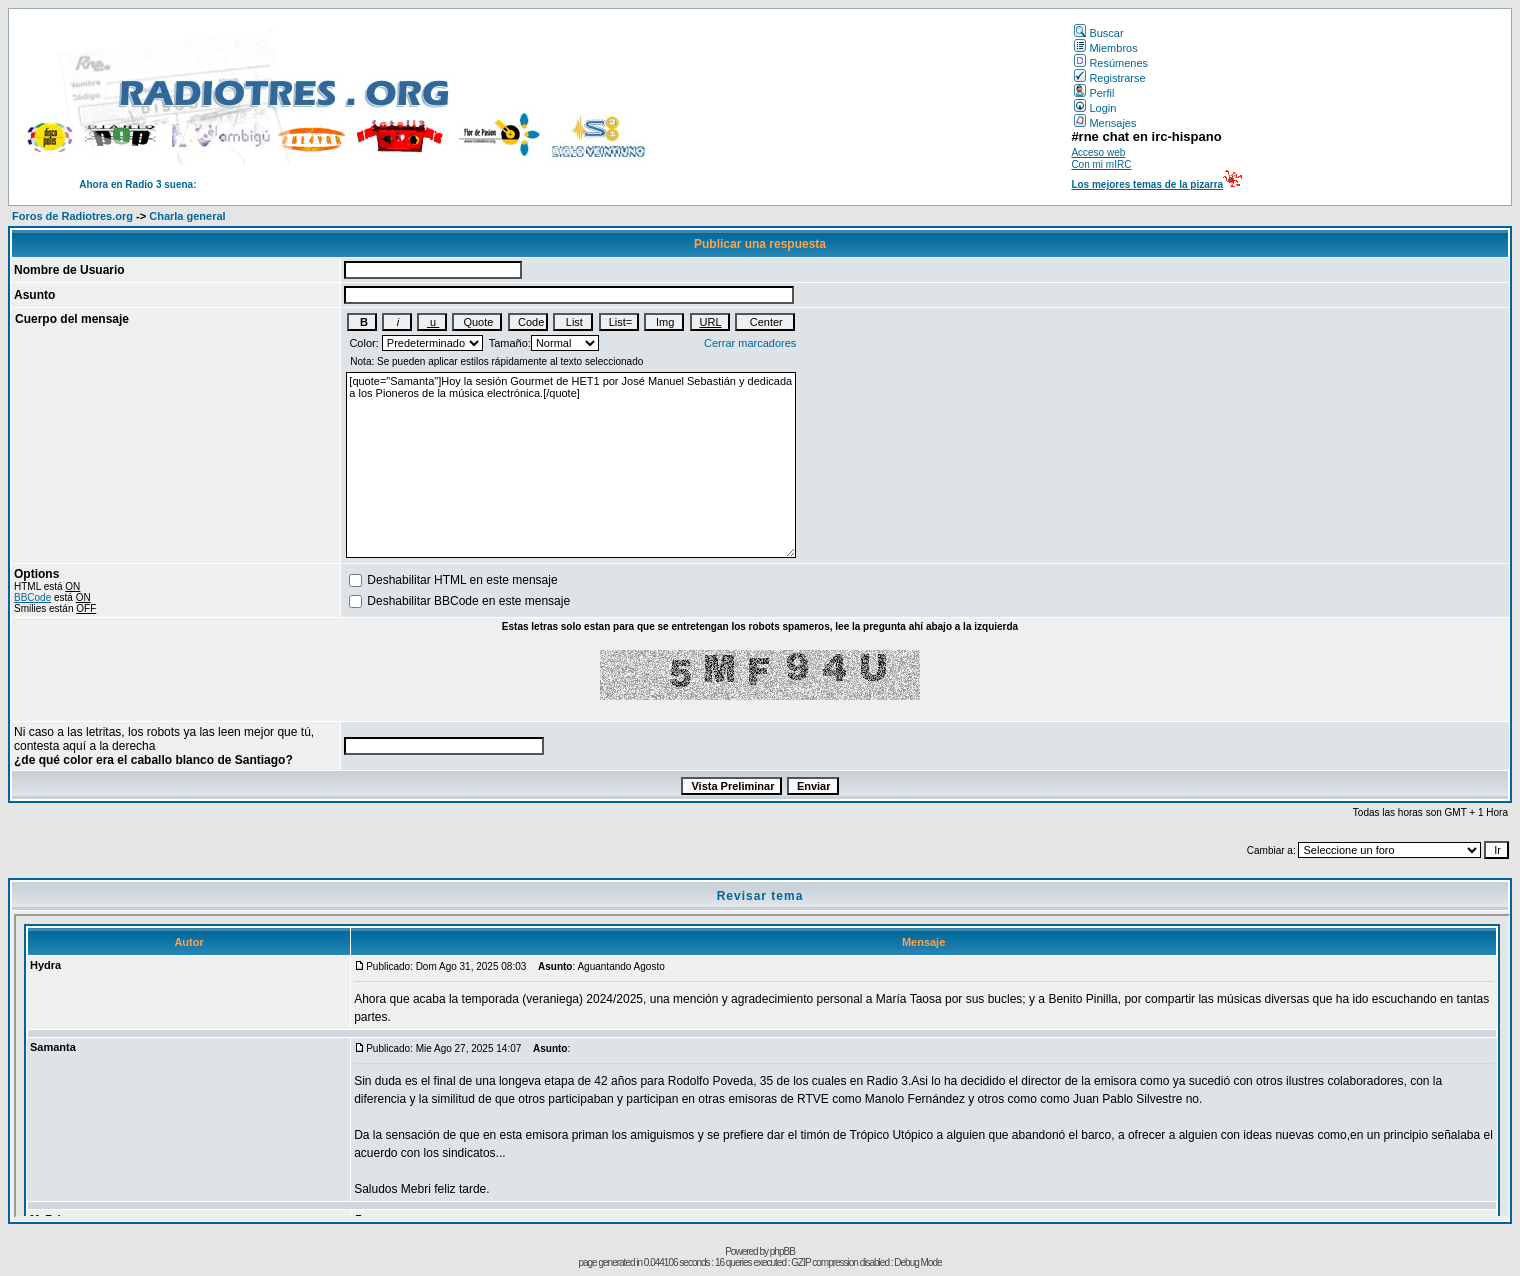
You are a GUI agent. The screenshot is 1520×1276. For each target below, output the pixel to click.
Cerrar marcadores (750, 343)
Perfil (1094, 93)
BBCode (32, 597)
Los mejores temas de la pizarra (1147, 184)
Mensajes (1105, 123)
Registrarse (1109, 78)
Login (1095, 108)
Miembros (1105, 48)
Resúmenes (1111, 63)
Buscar (1098, 33)
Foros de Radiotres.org (72, 216)
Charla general (187, 216)
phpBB (782, 1251)
